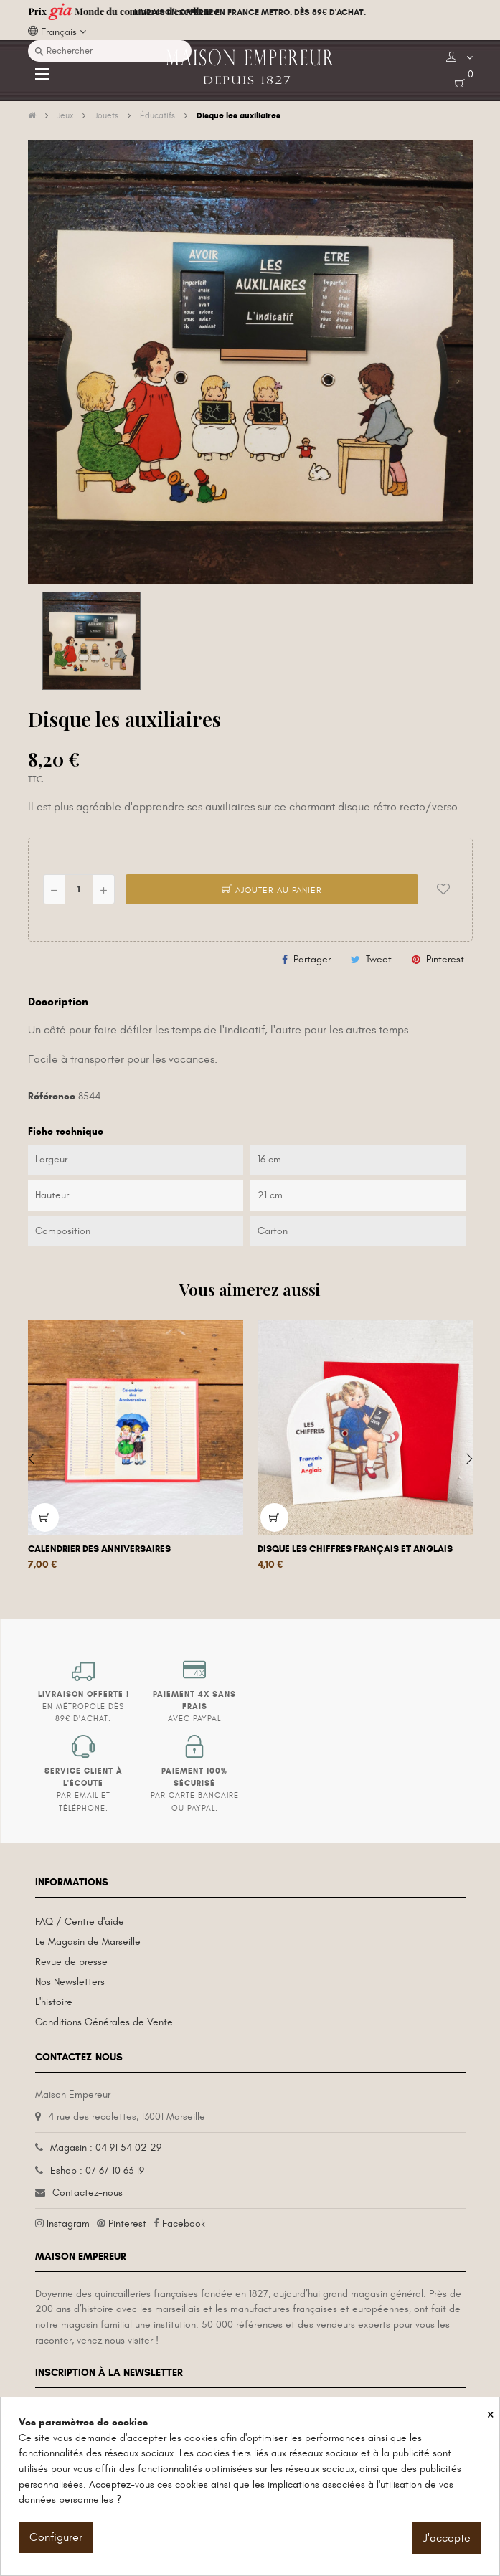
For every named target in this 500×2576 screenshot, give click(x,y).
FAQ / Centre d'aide (79, 1922)
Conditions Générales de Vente (104, 2022)
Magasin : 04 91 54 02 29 (105, 2147)
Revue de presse (71, 1962)
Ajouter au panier (272, 890)
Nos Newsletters (70, 1982)
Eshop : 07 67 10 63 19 (97, 2170)
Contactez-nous (87, 2193)
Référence (51, 1096)
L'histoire (53, 2002)
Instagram (68, 2223)
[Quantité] (79, 889)
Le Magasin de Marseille (88, 1942)
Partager (312, 959)
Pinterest (445, 959)
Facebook (183, 2223)
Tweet (379, 959)
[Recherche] (110, 51)
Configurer (55, 2537)
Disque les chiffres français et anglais (355, 1549)
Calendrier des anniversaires (99, 1549)
